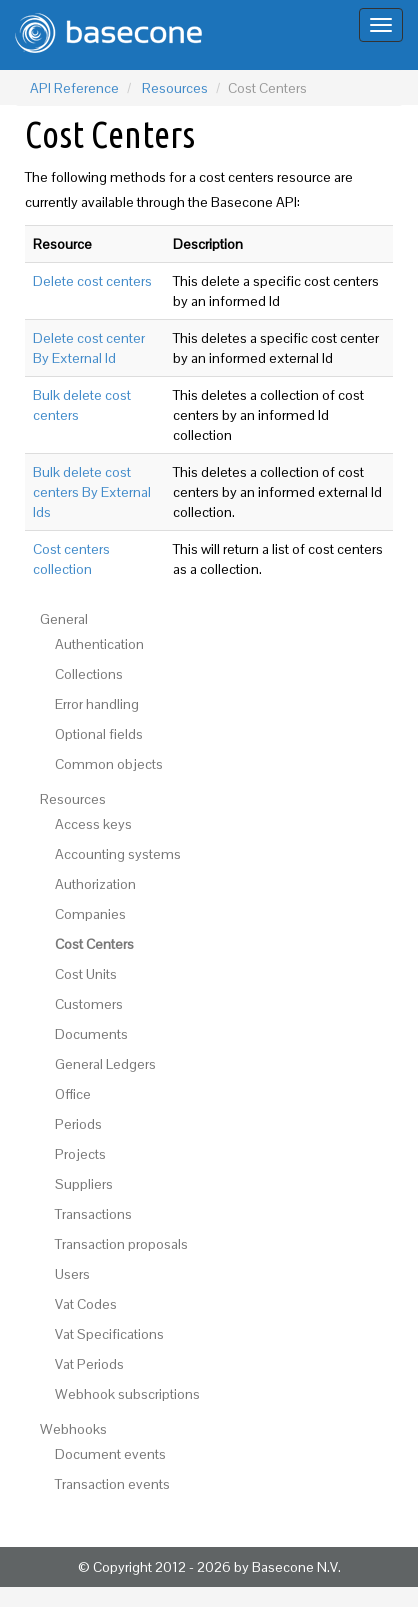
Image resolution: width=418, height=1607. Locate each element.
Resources (175, 88)
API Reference (74, 88)
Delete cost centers (92, 281)
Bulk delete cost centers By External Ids (92, 492)
